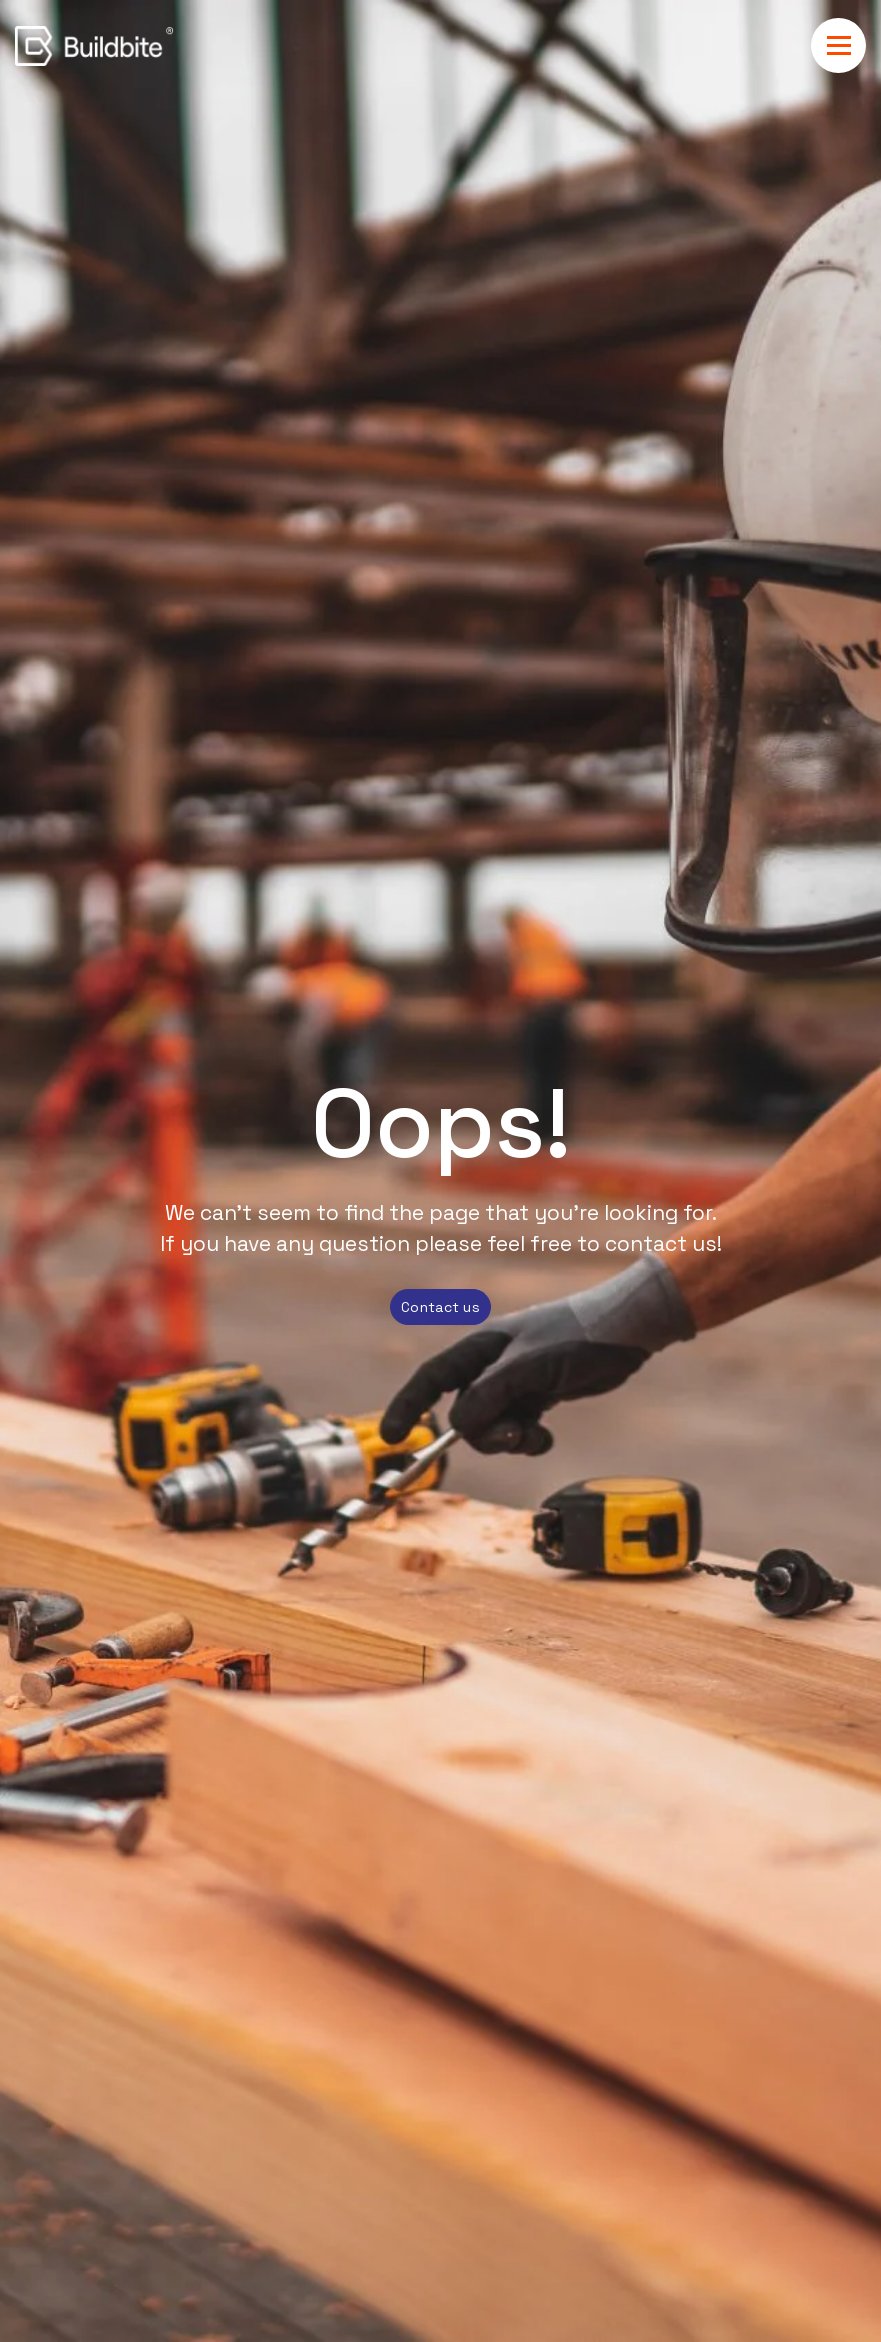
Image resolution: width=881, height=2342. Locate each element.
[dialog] (441, 2235)
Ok (601, 2272)
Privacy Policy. (576, 2232)
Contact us (440, 1307)
